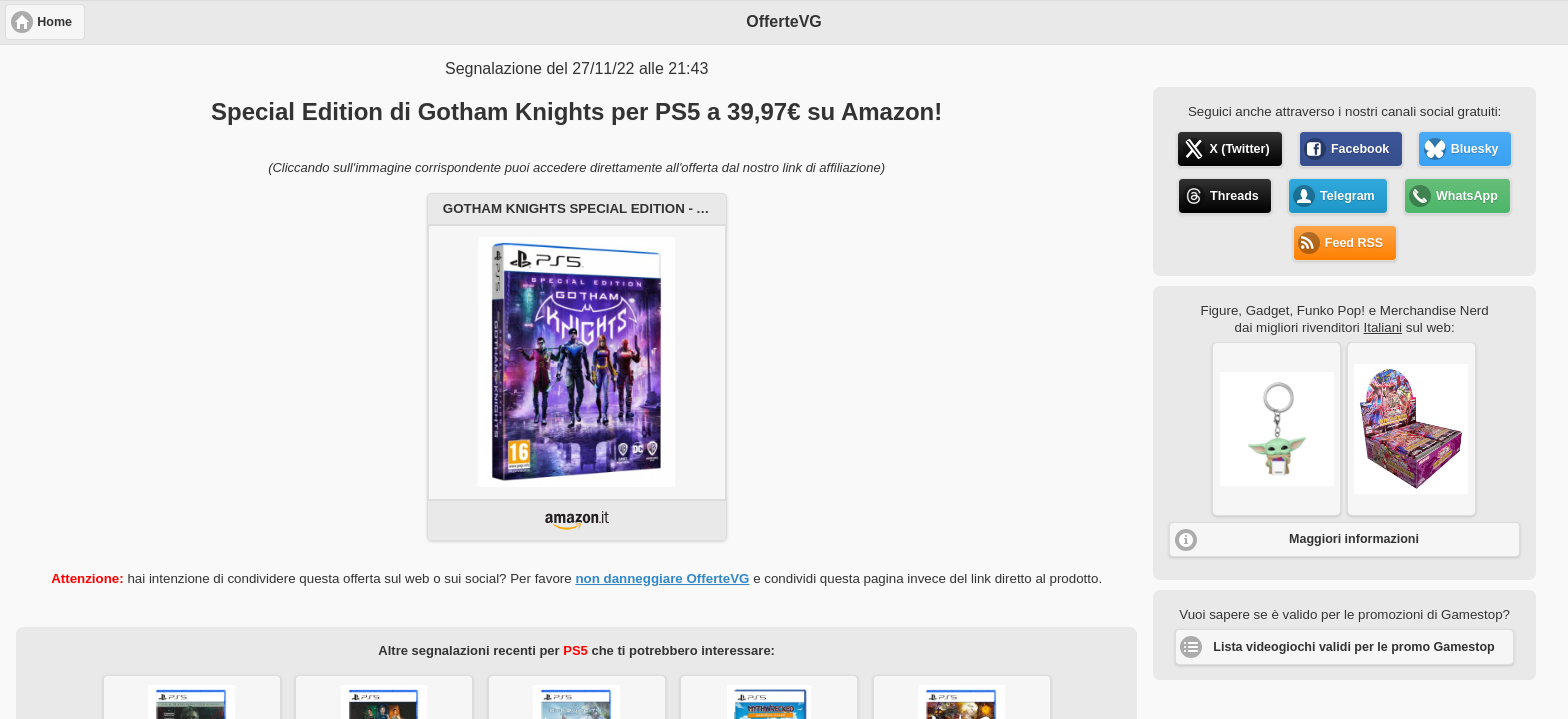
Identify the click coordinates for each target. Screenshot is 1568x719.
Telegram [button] (1347, 196)
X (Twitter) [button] (1239, 149)
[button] (1276, 429)
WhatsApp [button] (1467, 196)
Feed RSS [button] (1354, 243)
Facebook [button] (1360, 149)
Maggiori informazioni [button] (1354, 539)
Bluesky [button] (1475, 149)
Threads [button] (1234, 196)
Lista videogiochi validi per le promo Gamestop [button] (1353, 647)
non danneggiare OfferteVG (662, 578)
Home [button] (54, 22)
